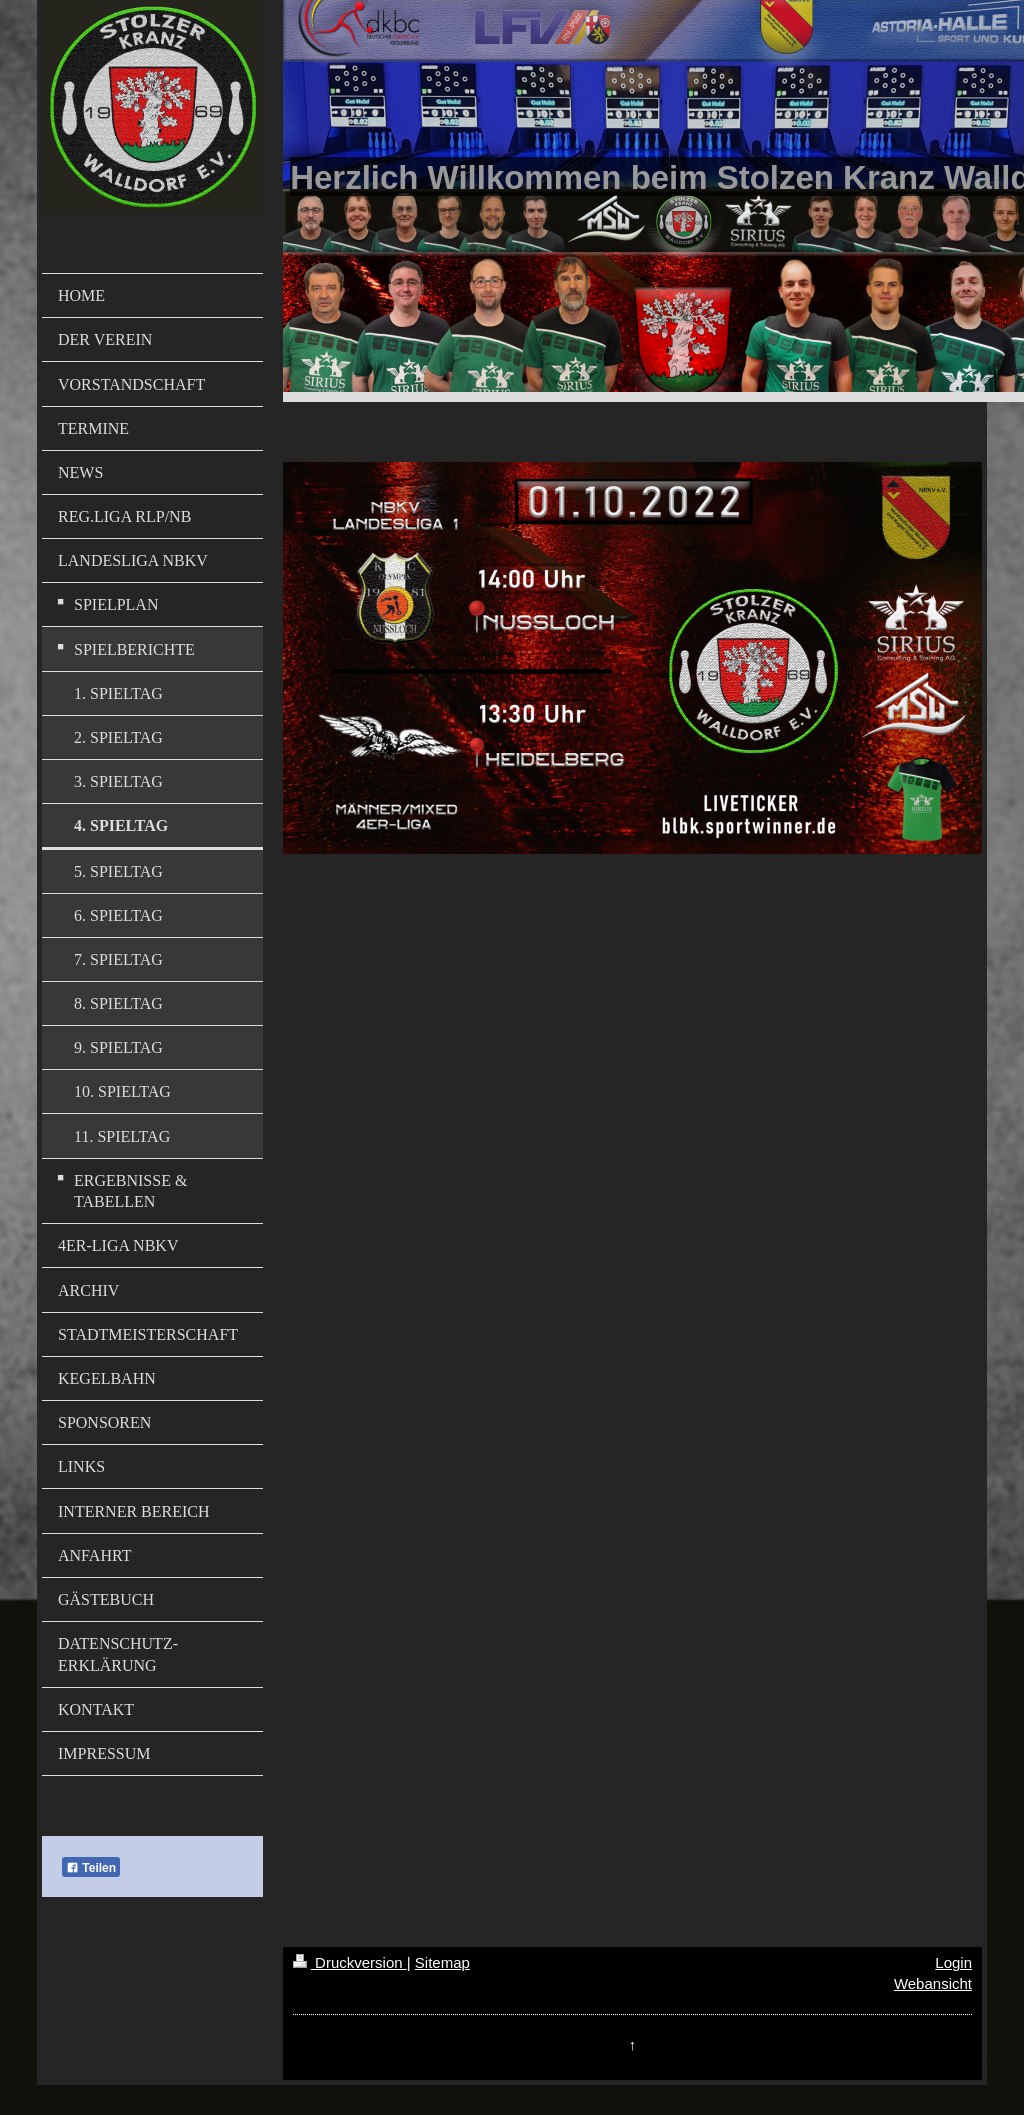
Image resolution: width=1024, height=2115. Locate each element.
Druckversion (350, 1962)
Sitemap (442, 1962)
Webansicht (933, 1983)
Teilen (91, 1868)
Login (953, 1962)
